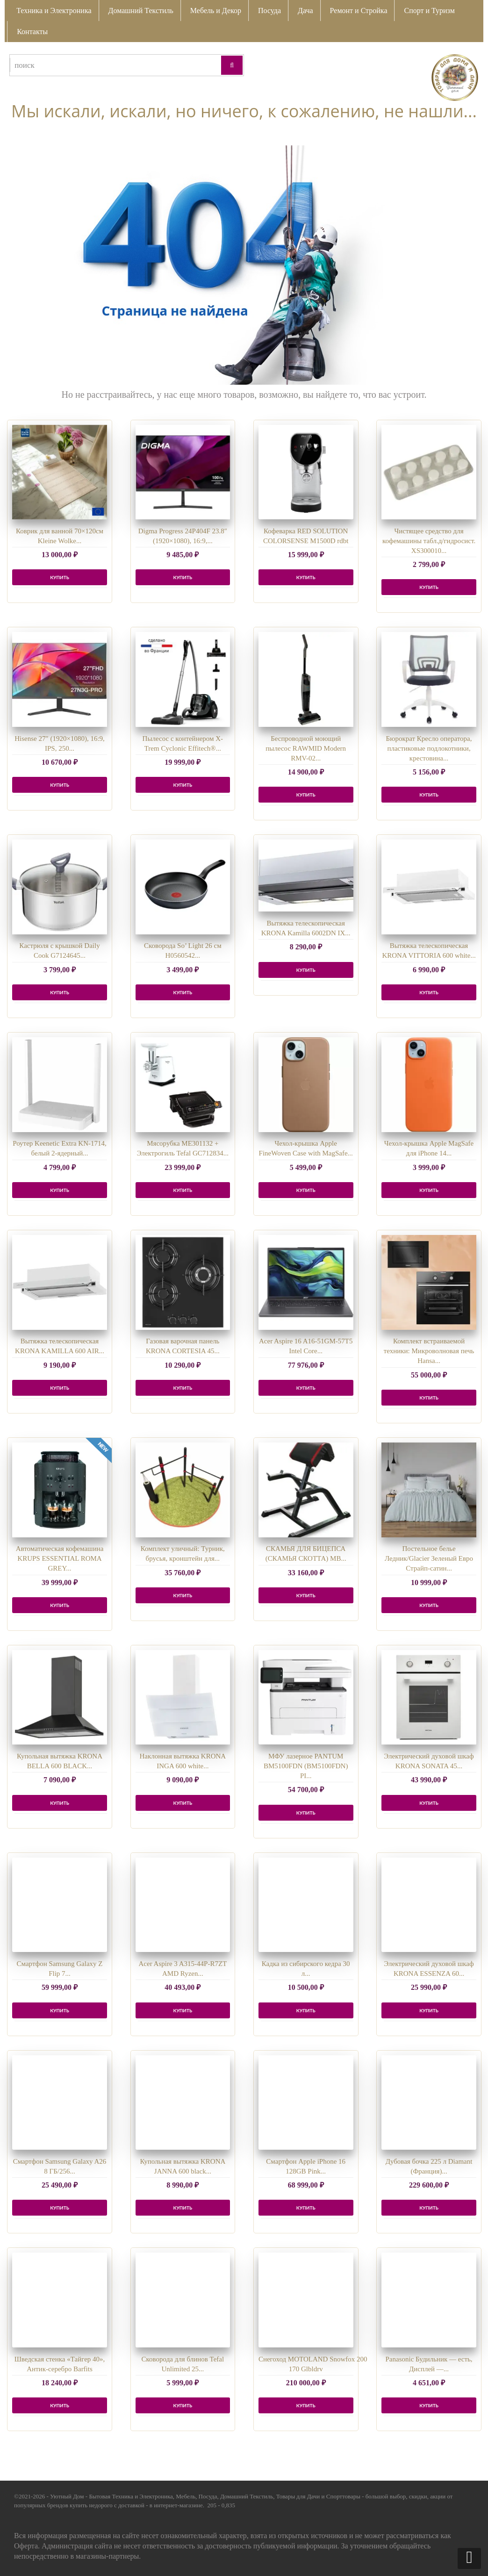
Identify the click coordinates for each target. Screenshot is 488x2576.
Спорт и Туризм (429, 10)
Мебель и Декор (215, 10)
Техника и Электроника (53, 10)
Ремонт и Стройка (359, 10)
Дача (305, 10)
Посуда (269, 10)
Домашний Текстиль (140, 10)
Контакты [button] (32, 32)
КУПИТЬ (59, 577)
